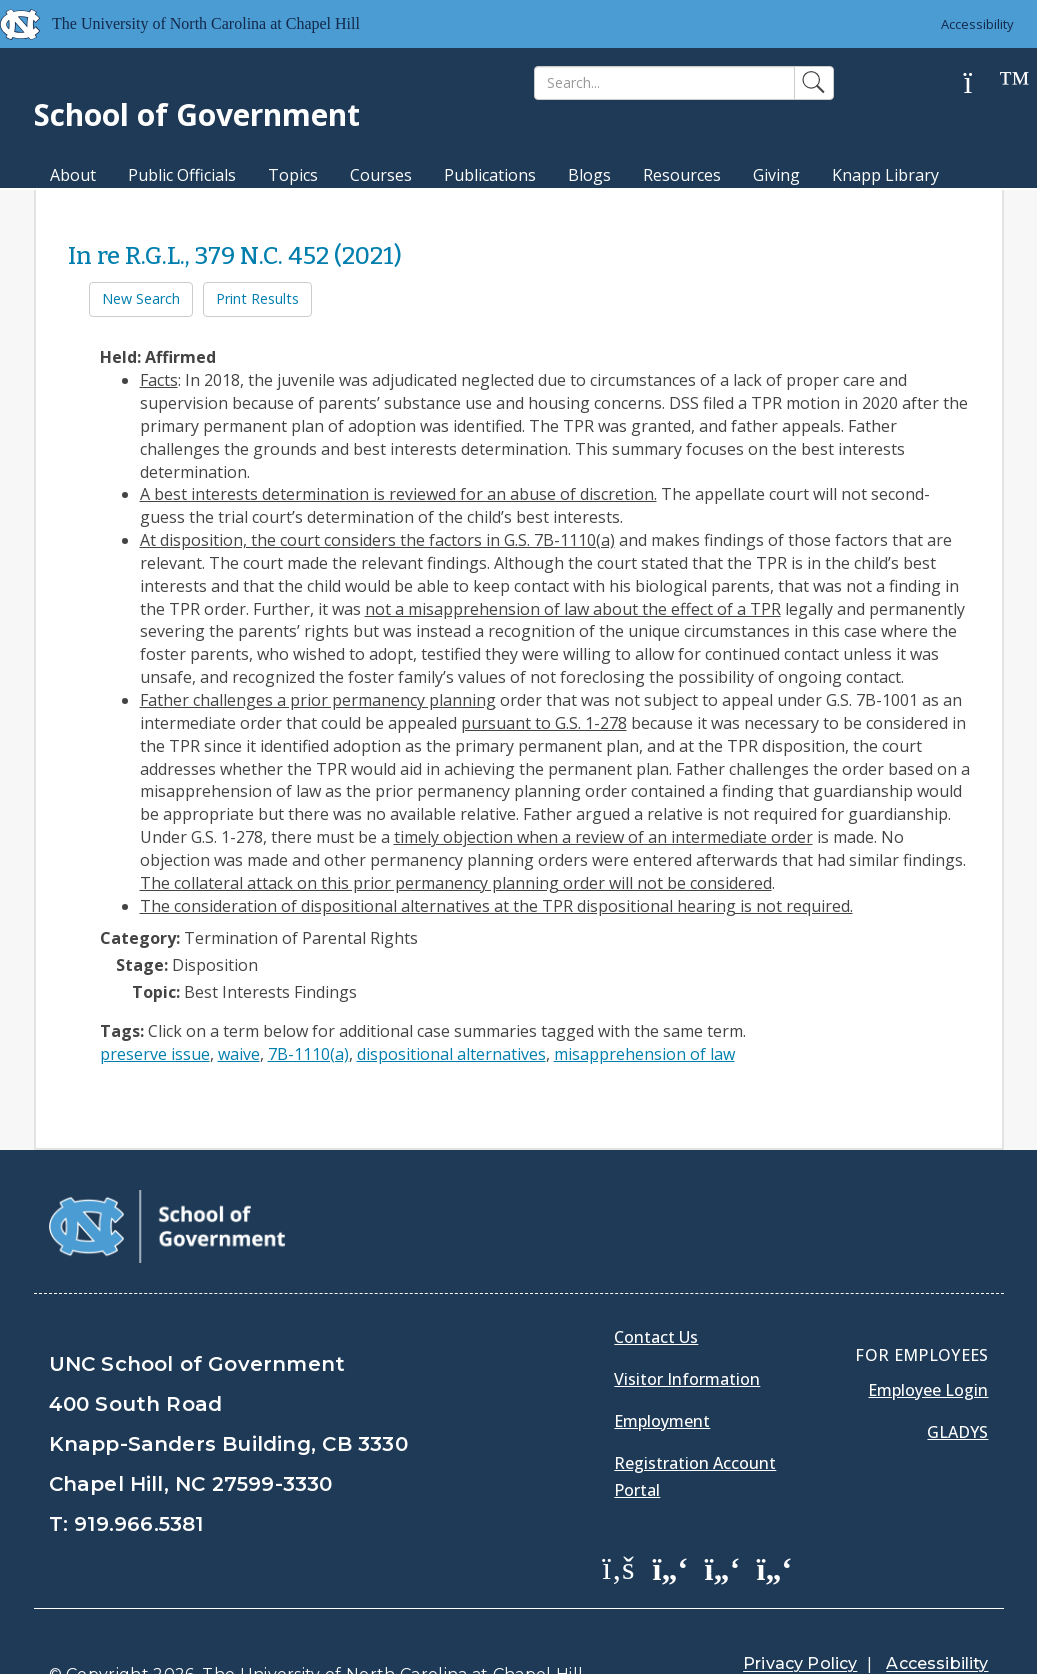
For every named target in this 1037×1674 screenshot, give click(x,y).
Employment (662, 1371)
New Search (141, 298)
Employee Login (928, 1340)
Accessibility (977, 24)
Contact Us (656, 1287)
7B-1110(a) (308, 1054)
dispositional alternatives (451, 1054)
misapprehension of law (644, 1054)
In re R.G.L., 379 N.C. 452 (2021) (235, 256)
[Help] (983, 83)
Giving (776, 175)
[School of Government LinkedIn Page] (722, 1517)
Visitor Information (687, 1329)
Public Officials (182, 175)
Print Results (257, 298)
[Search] (664, 83)
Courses (381, 175)
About (73, 175)
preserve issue (155, 1054)
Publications (490, 175)
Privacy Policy (800, 1613)
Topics (293, 175)
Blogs (589, 175)
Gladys (957, 1382)
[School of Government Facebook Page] (618, 1517)
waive (239, 1054)
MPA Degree (97, 210)
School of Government (197, 114)
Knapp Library (885, 175)
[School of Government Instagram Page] (774, 1517)
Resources (682, 175)
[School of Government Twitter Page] (670, 1517)
